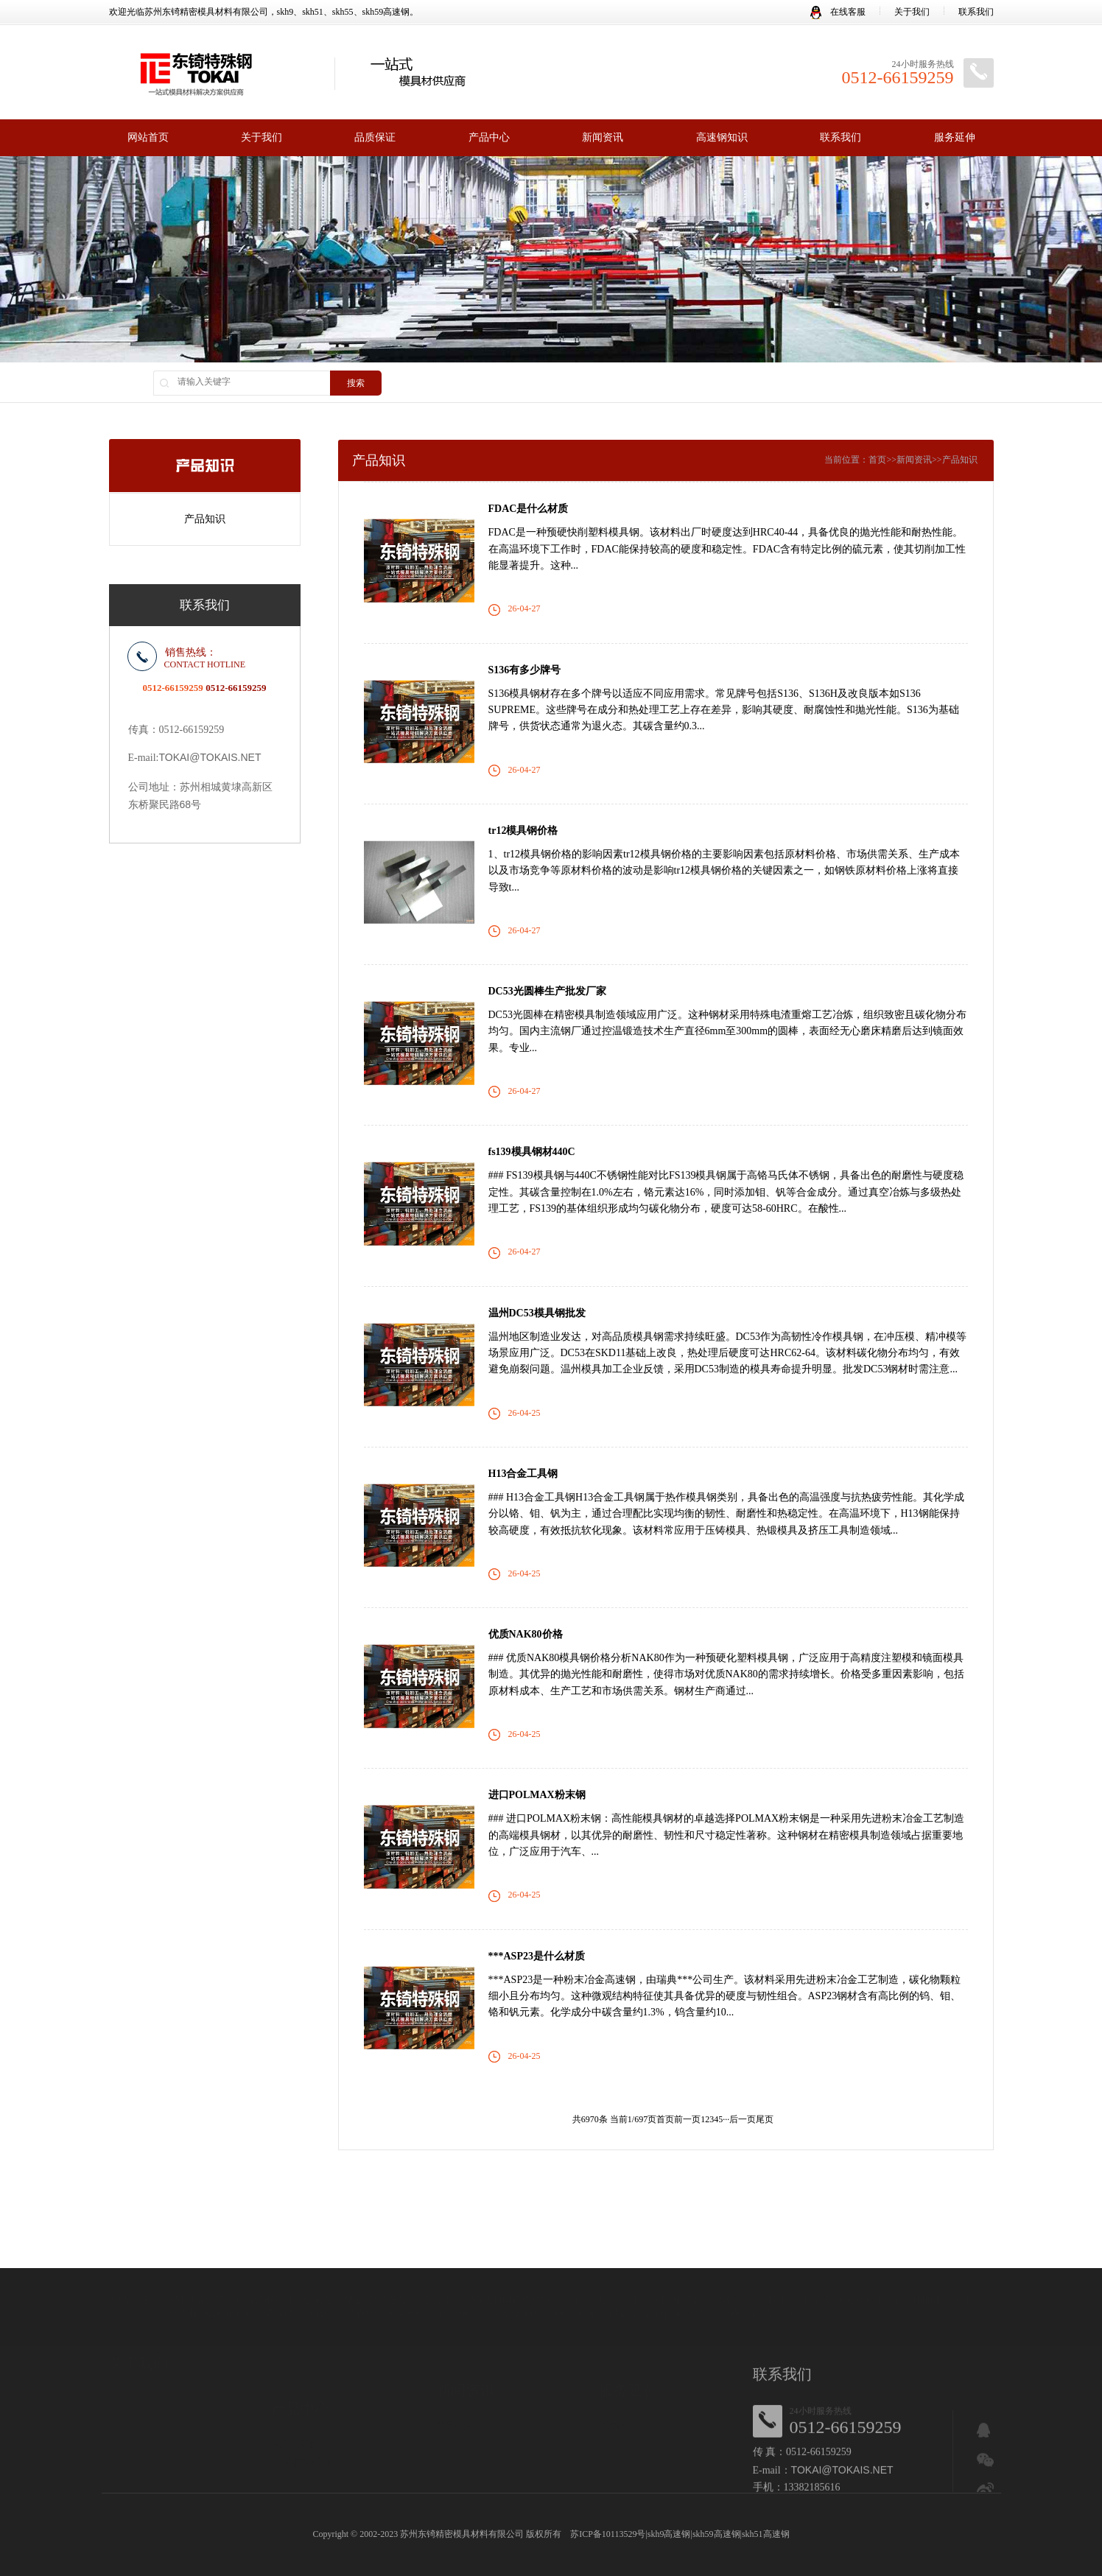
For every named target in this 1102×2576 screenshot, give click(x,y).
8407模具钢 (525, 2271)
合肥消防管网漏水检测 (384, 2284)
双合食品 (750, 2284)
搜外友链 (638, 2271)
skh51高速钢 (766, 2534)
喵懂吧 (795, 2271)
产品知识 (204, 518)
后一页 (742, 2119)
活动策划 (475, 2271)
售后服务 (616, 2396)
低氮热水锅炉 (334, 2271)
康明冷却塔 (701, 2284)
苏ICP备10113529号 (607, 2534)
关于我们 (912, 12)
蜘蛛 (211, 2284)
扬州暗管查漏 (256, 2284)
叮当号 (893, 2271)
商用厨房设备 (598, 2284)
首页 (877, 460)
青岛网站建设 (845, 2271)
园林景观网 (687, 2271)
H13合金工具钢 (523, 1473)
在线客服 (838, 12)
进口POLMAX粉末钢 (537, 1794)
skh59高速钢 (716, 2534)
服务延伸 (954, 137)
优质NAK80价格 (525, 1634)
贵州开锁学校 (747, 2271)
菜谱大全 (432, 2271)
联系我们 (976, 12)
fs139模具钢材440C (531, 1151)
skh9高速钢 (669, 2534)
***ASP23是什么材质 (536, 1956)
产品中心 (489, 137)
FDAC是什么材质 (528, 508)
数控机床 (309, 2284)
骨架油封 (652, 2284)
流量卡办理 (799, 2284)
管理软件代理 (584, 2271)
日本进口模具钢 (302, 2426)
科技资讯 (544, 2284)
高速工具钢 (293, 2408)
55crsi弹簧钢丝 (247, 2271)
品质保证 (375, 137)
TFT (292, 2271)
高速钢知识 (722, 137)
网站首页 (148, 137)
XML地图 (189, 2271)
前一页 (687, 2119)
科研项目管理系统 (479, 2284)
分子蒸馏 (388, 2271)
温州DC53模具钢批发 (537, 1313)
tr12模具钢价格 (523, 830)
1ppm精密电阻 (944, 2271)
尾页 (764, 2119)
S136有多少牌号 (524, 669)
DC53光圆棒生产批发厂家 (547, 991)
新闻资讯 (602, 137)
